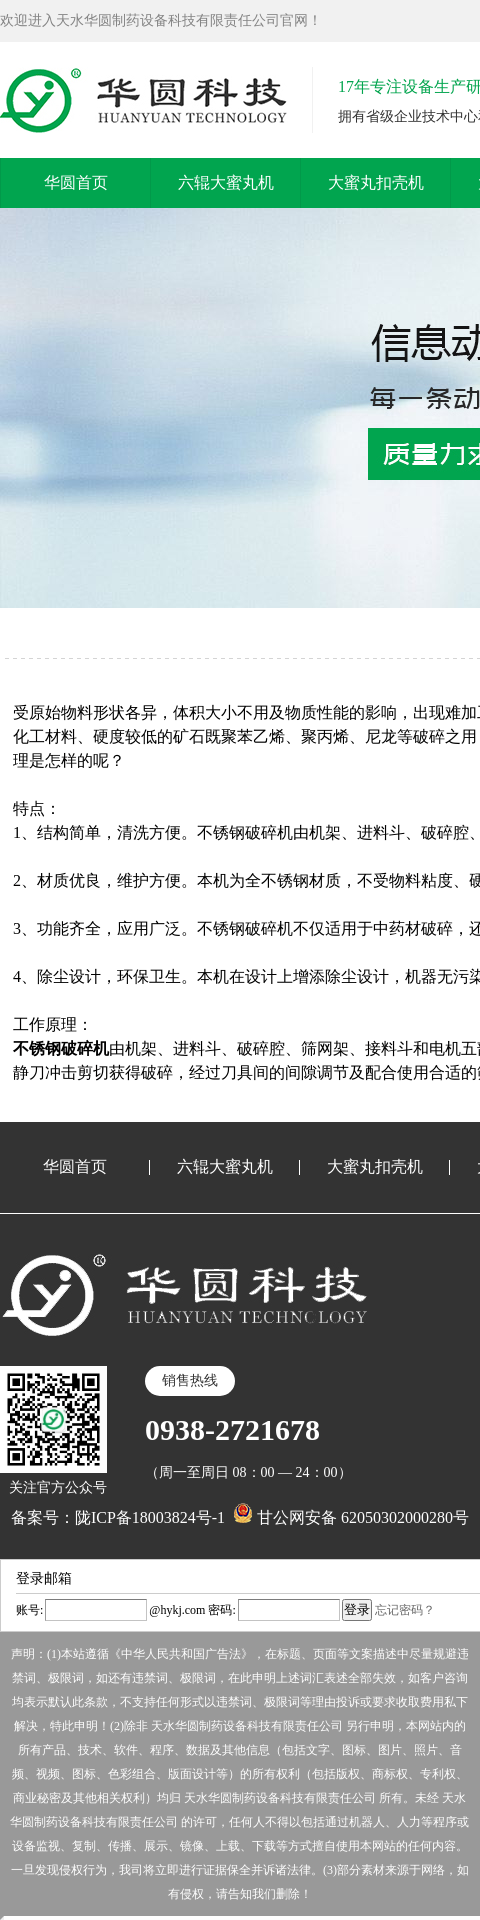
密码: (220, 1610)
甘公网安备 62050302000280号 (351, 1517)
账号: (29, 1610)
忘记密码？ (405, 1610)
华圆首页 (76, 182)
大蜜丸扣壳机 (376, 182)
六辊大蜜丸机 (226, 182)
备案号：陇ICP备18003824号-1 (118, 1517)
